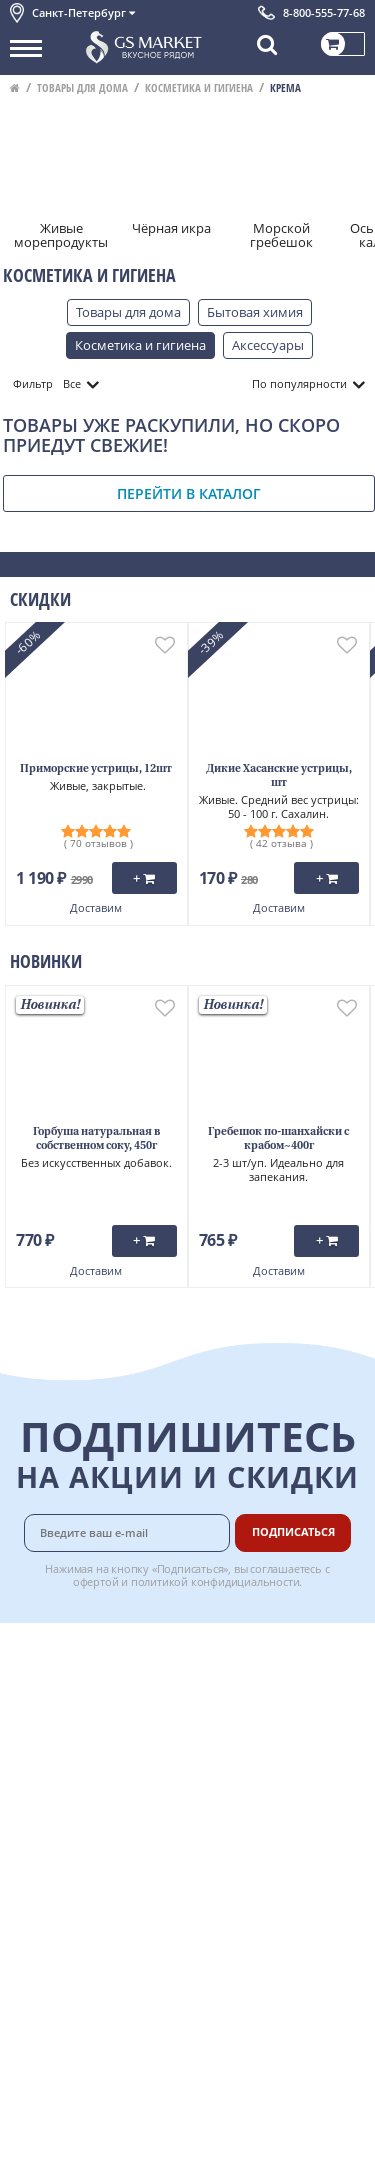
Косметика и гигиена (199, 87)
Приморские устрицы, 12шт (96, 769)
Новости (36, 1739)
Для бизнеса (261, 1869)
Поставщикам (266, 1847)
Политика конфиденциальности (109, 1806)
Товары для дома (82, 87)
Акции (29, 1761)
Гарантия (252, 1736)
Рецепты (250, 1758)
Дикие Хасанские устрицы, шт (279, 776)
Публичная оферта (68, 1869)
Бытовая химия (255, 312)
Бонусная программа (259, 1704)
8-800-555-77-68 (324, 12)
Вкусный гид (262, 1780)
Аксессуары (268, 345)
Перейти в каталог (189, 493)
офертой (96, 1581)
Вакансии (252, 1891)
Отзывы (34, 1891)
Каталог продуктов (69, 1650)
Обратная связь (59, 1717)
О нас (27, 1672)
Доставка (251, 1650)
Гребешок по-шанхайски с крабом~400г (278, 1139)
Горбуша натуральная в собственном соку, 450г (96, 1139)
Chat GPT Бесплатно (187, 1928)
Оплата (245, 1672)
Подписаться (293, 1531)
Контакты (40, 1695)
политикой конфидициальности (215, 1581)
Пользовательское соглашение (107, 1783)
